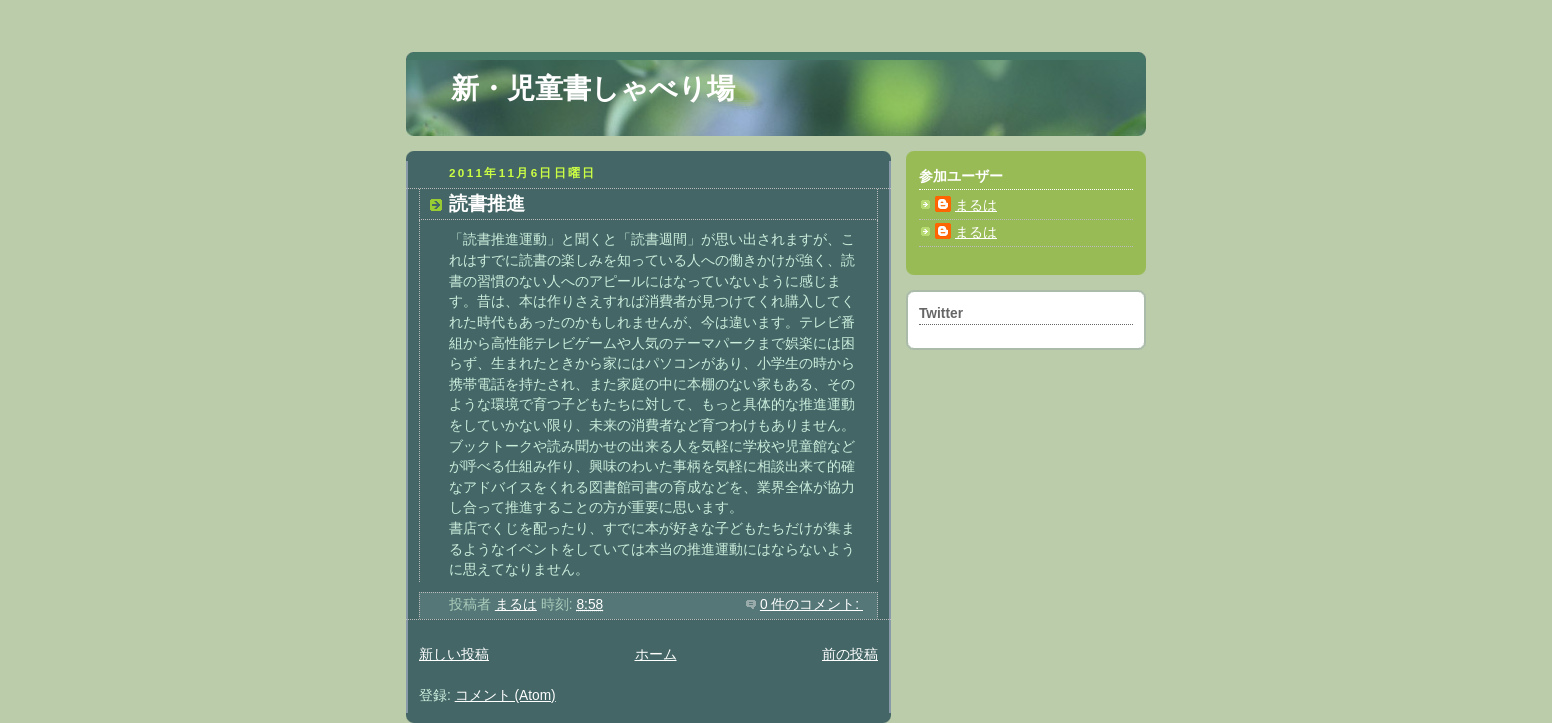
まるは (976, 205)
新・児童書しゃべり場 (593, 88)
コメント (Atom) (505, 695)
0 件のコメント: (811, 604)
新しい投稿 (454, 654)
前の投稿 (850, 654)
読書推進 (487, 203)
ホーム (656, 654)
